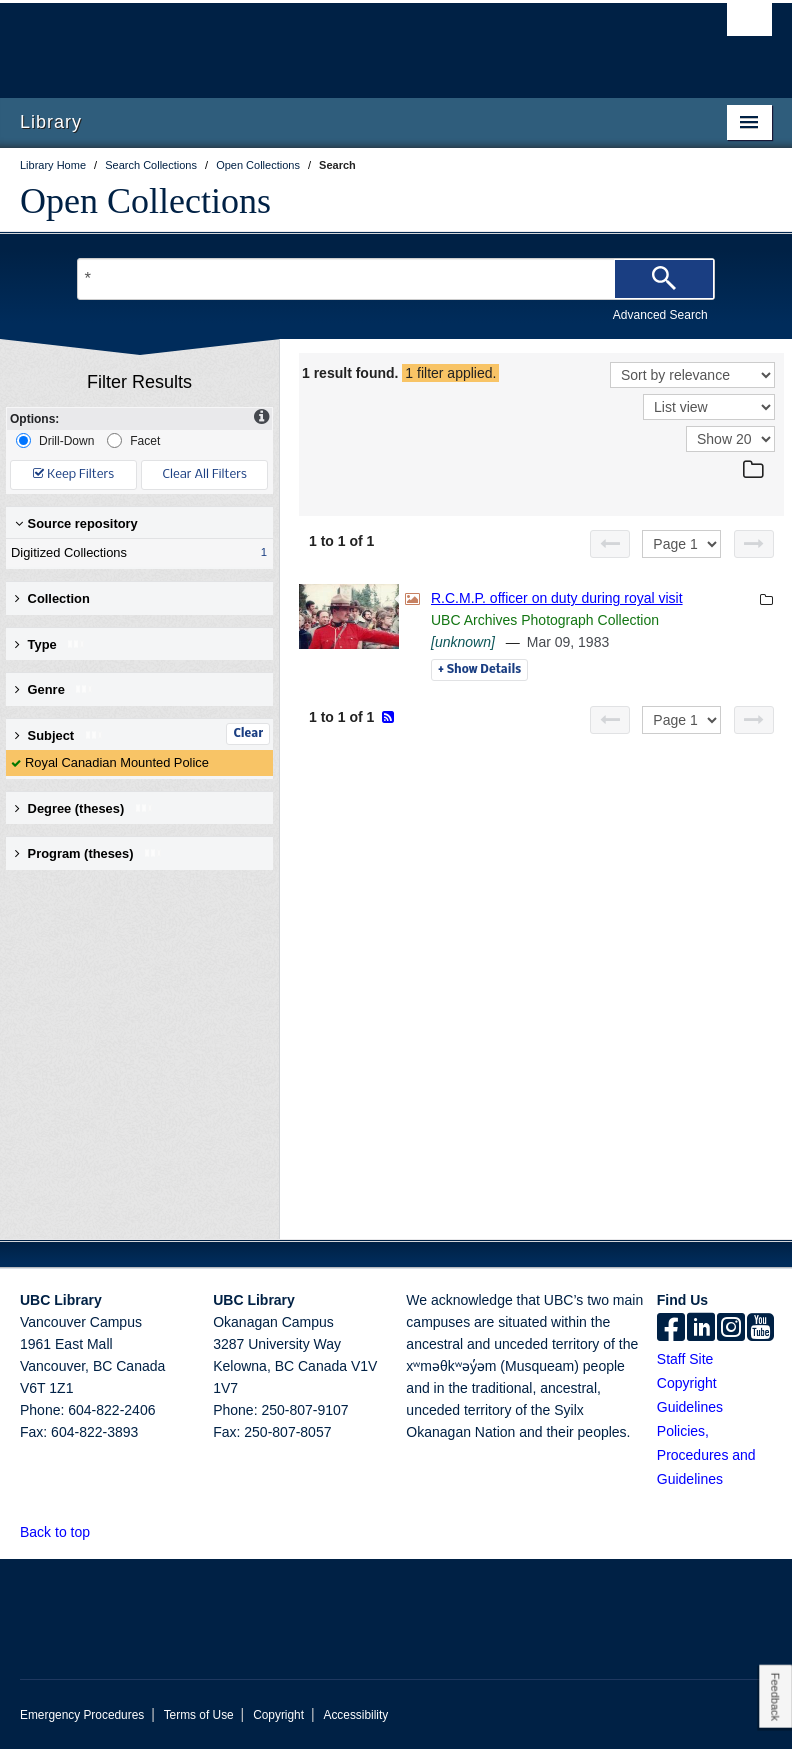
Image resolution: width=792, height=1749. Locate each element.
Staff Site (685, 1359)
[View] (709, 407)
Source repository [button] (76, 523)
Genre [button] (54, 689)
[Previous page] (610, 544)
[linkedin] (701, 1329)
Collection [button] (52, 598)
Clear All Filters (205, 474)
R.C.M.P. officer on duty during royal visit (557, 598)
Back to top (64, 1532)
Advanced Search (660, 315)
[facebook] (671, 1329)
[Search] (664, 279)
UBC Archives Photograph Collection (545, 620)
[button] (101, 1531)
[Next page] (754, 544)
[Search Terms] (395, 279)
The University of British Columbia (339, 41)
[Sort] (692, 375)
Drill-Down (55, 440)
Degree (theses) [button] (84, 808)
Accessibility (355, 1715)
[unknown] (463, 642)
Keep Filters (73, 474)
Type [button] (50, 644)
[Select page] (681, 544)
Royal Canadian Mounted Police (117, 762)
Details (479, 670)
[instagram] (731, 1329)
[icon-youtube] (760, 1329)
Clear (248, 734)
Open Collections (145, 201)
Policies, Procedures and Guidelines (706, 1455)
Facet (133, 440)
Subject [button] (59, 735)
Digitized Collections (135, 553)
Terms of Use (199, 1715)
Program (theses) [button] (89, 853)
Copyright (278, 1715)
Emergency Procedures (82, 1715)
